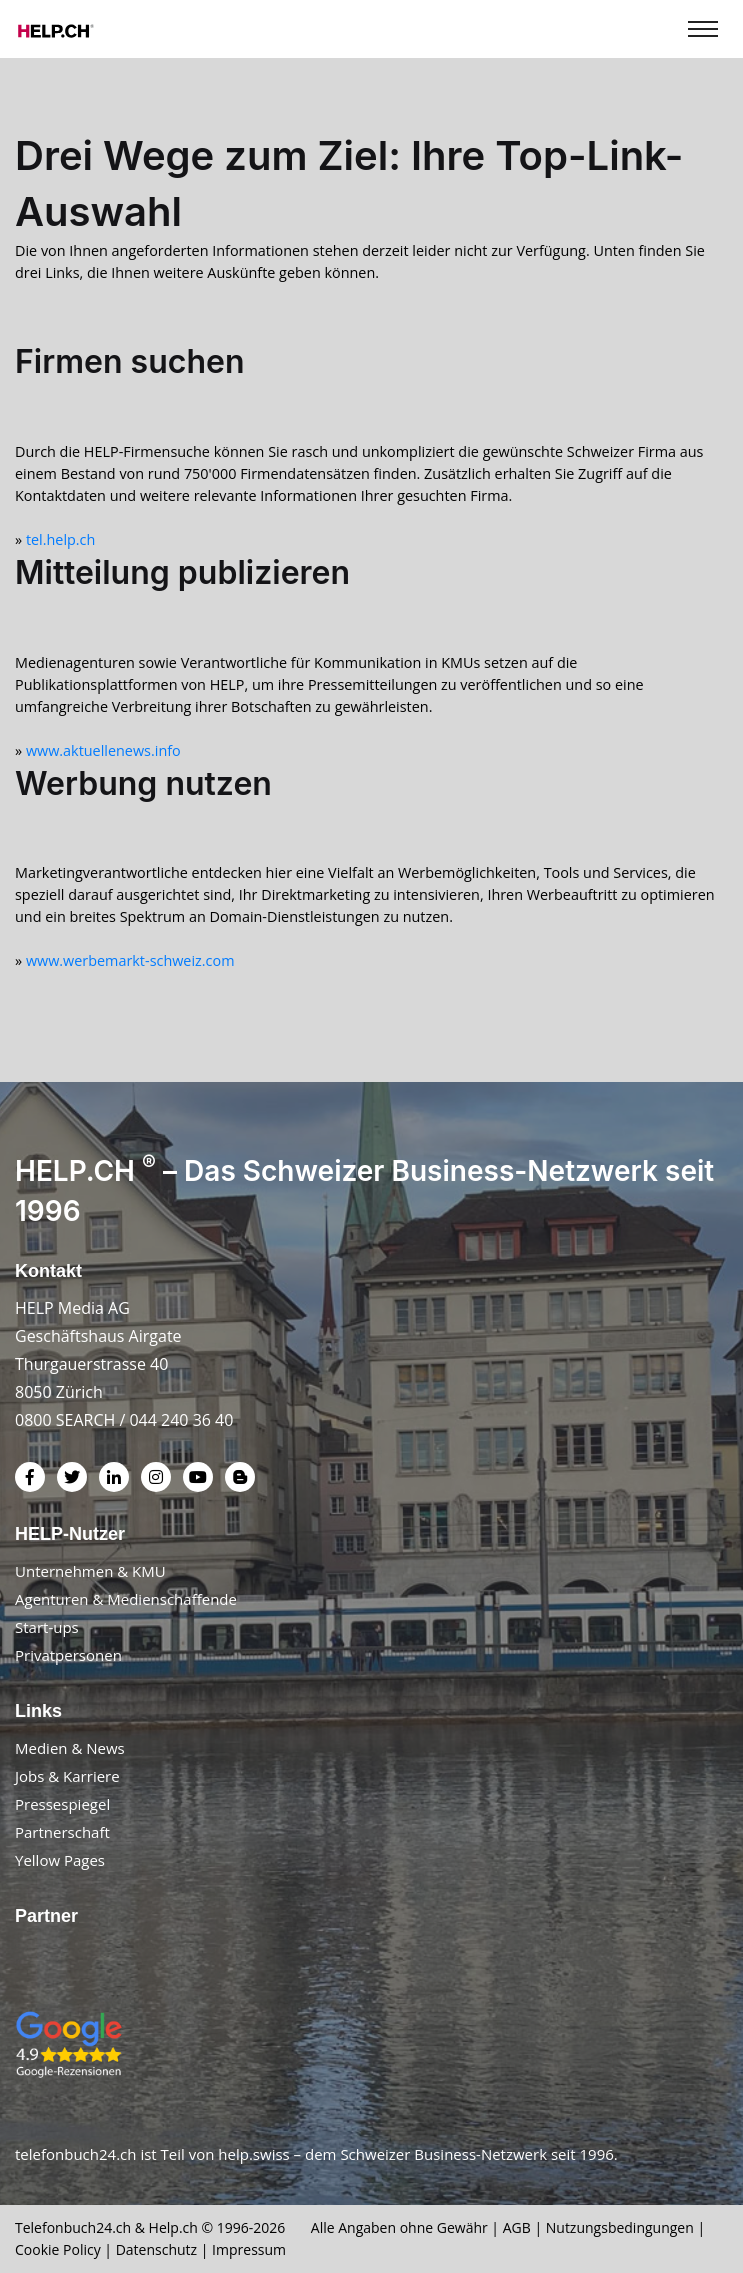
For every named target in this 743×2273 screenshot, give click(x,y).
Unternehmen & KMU (90, 1571)
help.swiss (253, 2154)
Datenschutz (156, 2249)
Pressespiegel (62, 1804)
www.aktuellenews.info (103, 750)
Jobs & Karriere (67, 1776)
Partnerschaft (62, 1832)
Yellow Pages (60, 1860)
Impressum (249, 2249)
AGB (517, 2227)
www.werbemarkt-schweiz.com (130, 960)
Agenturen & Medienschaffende (126, 1599)
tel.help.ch (60, 539)
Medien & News (70, 1748)
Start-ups (47, 1627)
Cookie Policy (58, 2249)
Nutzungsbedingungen (620, 2227)
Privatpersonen (68, 1655)
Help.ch (173, 2227)
